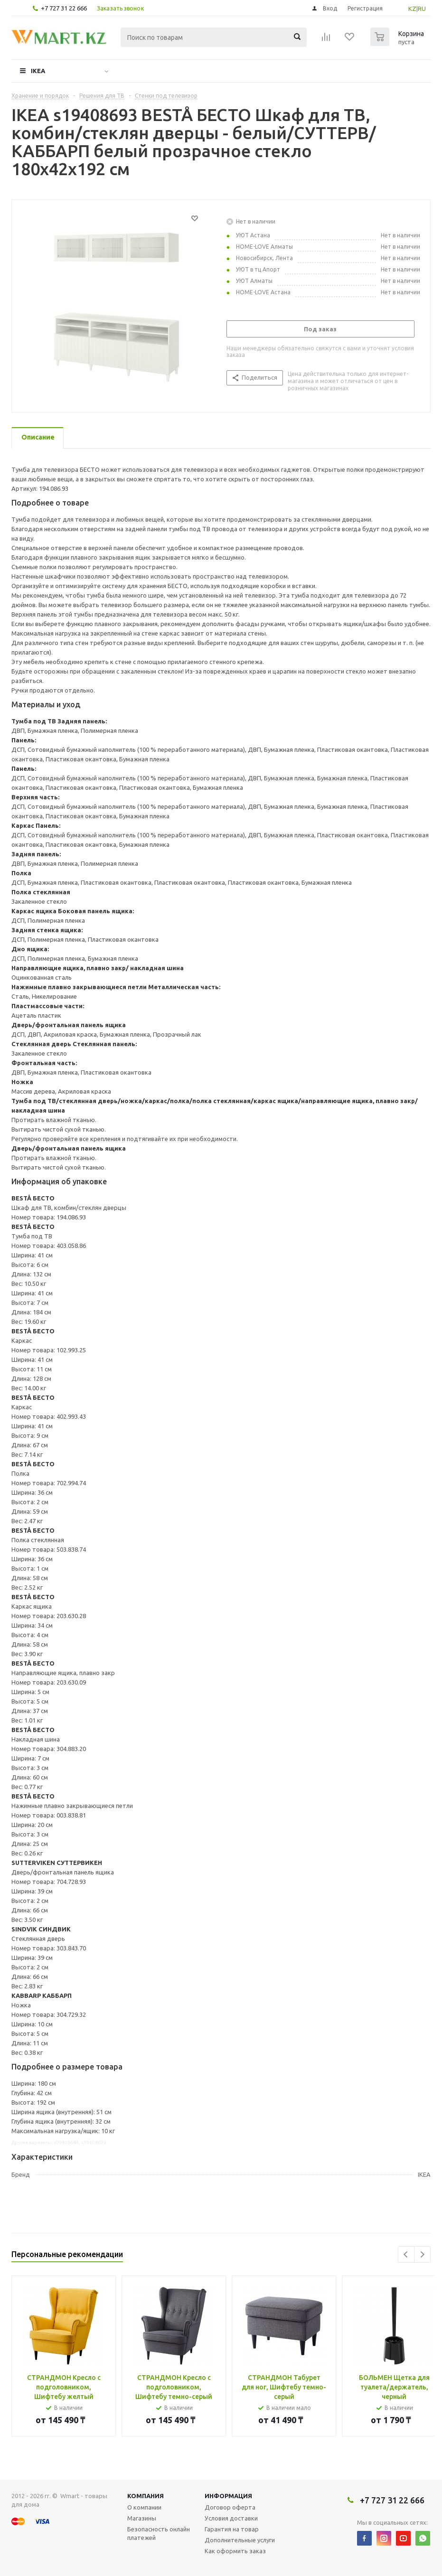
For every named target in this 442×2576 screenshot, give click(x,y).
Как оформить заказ (235, 2551)
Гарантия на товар (232, 2529)
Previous (406, 2254)
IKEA (38, 70)
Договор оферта (230, 2507)
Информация (228, 2495)
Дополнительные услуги (240, 2540)
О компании (144, 2507)
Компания (145, 2495)
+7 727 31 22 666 (64, 8)
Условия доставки (231, 2518)
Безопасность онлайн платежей (158, 2533)
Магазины (141, 2518)
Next (422, 2254)
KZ (412, 8)
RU (422, 8)
